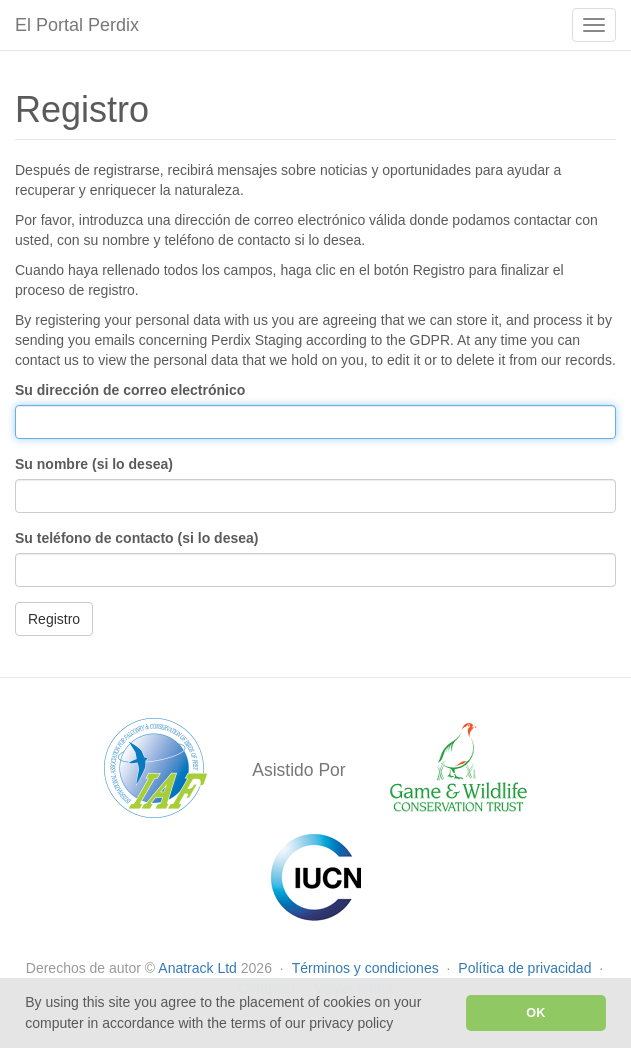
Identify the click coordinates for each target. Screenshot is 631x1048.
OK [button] (535, 1013)
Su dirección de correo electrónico (130, 390)
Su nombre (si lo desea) (94, 464)
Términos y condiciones (367, 968)
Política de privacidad (526, 968)
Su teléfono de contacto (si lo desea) (136, 538)
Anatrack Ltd (197, 968)
